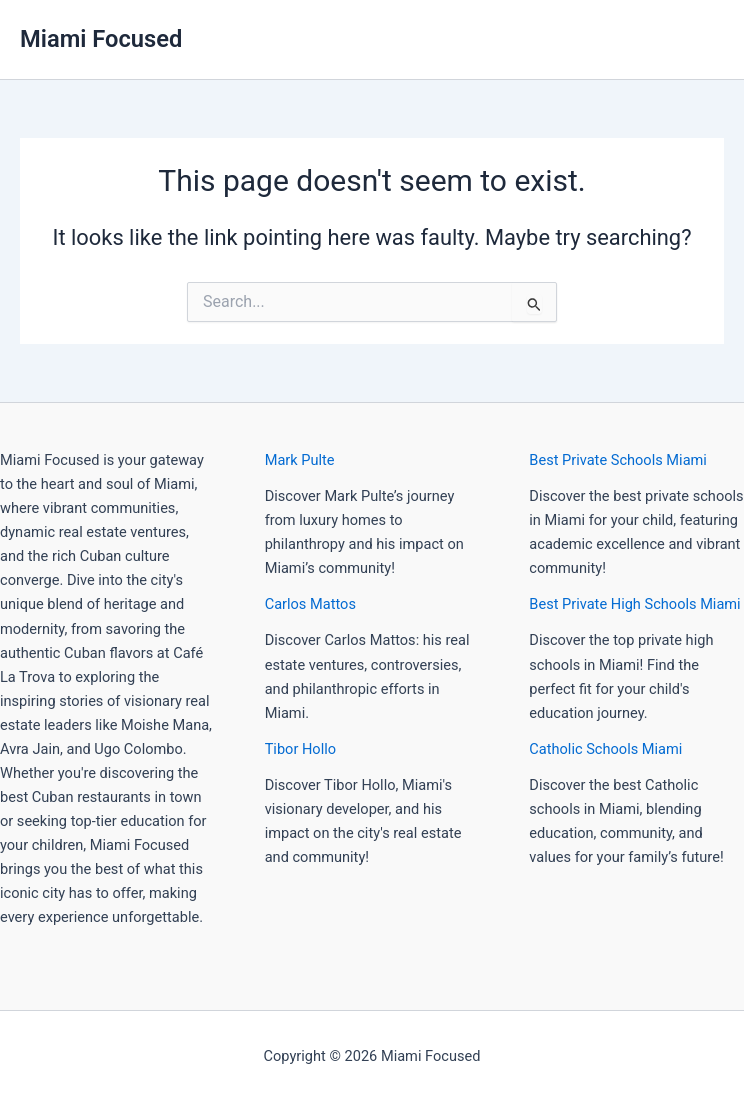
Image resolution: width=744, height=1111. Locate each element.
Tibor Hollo (300, 749)
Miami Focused (101, 39)
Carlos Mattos (310, 604)
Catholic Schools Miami (605, 749)
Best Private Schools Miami (618, 460)
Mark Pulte (300, 460)
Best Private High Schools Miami (634, 604)
